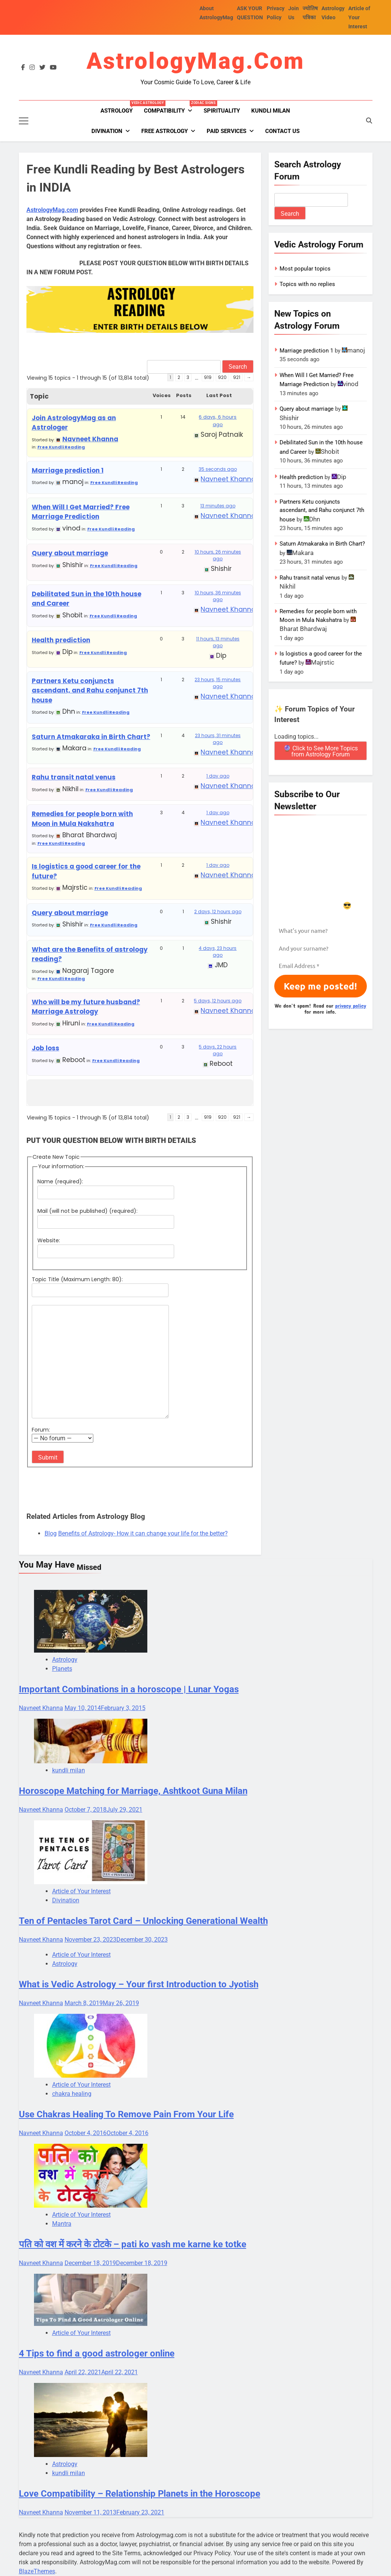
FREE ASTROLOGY (164, 131)
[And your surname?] (320, 948)
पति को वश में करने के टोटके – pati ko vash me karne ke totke (132, 2244)
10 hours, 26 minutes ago (218, 555)
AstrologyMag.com (195, 61)
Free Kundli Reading (61, 447)
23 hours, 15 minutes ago (218, 683)
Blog (51, 1533)
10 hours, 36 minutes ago (218, 596)
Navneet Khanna (41, 1708)
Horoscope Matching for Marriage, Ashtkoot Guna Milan (133, 1791)
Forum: (41, 1429)
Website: (48, 1240)
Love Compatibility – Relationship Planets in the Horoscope (139, 2493)
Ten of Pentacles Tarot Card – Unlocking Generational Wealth (143, 1921)
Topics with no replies (307, 284)
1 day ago (217, 776)
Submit (47, 1457)
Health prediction (61, 640)
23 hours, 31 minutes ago (218, 738)
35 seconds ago (218, 469)
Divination (106, 131)
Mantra (61, 2223)
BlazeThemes (37, 2571)
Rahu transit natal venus (74, 777)
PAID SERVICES (226, 131)
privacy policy (350, 1005)
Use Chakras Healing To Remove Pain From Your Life (126, 2114)
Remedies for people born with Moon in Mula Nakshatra (82, 818)
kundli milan (270, 110)
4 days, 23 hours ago (217, 951)
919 (208, 377)
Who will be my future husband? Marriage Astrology (86, 1006)
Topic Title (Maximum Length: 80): (77, 1279)
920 (222, 377)
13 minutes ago (217, 506)
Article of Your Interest (359, 17)
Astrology (119, 107)
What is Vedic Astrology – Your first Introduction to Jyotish (138, 1984)
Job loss (45, 1048)
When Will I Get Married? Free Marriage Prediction (81, 512)
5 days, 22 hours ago (217, 1050)
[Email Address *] (320, 966)
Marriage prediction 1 (68, 470)
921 (236, 377)
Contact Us (282, 131)
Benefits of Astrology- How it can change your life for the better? (143, 1533)
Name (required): (60, 1181)
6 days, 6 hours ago (217, 420)
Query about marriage (70, 553)
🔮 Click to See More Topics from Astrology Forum (320, 751)
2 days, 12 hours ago (217, 911)
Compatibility (171, 107)
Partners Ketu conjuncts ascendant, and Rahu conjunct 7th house (90, 690)
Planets (62, 1668)
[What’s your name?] (320, 931)
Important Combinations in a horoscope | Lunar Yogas (129, 1689)
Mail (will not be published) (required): (87, 1211)
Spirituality (222, 110)
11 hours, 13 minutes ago (218, 642)
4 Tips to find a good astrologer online (97, 2353)
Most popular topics (305, 268)
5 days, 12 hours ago (217, 1000)
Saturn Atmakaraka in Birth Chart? (91, 736)
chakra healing (71, 2093)
